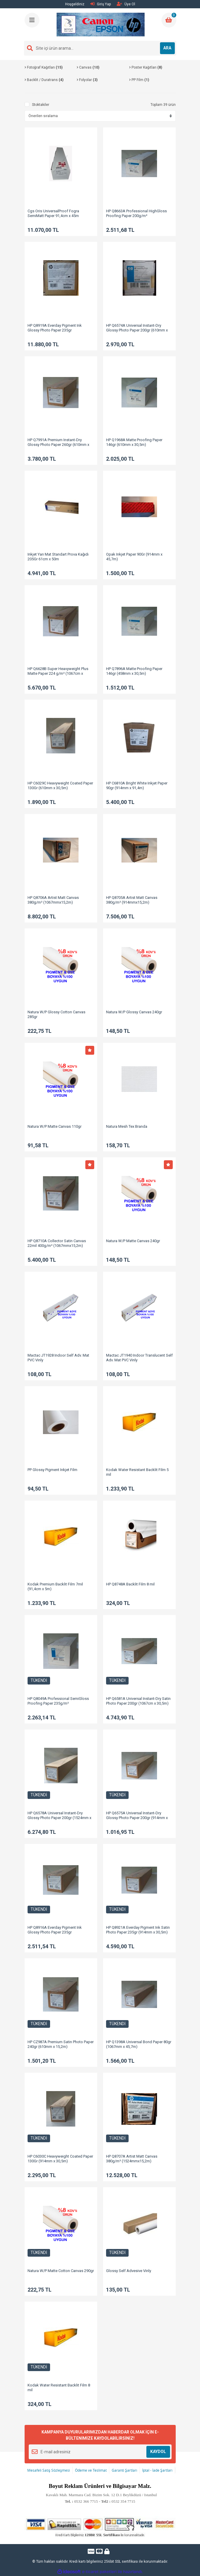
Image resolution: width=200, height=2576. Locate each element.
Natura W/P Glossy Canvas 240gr (134, 1012)
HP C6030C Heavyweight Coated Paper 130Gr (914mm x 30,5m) (60, 2158)
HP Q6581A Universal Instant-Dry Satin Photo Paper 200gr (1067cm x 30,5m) (138, 1701)
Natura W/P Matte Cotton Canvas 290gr (61, 2270)
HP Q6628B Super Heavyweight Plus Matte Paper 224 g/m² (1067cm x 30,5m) (58, 673)
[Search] (100, 48)
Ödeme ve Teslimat (91, 2470)
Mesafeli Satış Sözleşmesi (48, 2470)
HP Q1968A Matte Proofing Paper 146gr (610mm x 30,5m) (134, 442)
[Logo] (101, 24)
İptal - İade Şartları (157, 2470)
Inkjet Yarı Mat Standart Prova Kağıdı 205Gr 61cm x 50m (58, 556)
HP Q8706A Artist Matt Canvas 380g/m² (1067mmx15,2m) (53, 899)
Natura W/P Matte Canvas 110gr (54, 1126)
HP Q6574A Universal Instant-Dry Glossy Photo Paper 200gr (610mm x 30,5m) (137, 330)
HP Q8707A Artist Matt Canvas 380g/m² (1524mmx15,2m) (131, 2158)
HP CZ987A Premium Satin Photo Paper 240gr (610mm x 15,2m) (61, 2044)
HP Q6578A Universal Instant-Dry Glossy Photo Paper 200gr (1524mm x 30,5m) (59, 1818)
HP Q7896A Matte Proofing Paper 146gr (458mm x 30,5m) (134, 671)
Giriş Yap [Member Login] (100, 4)
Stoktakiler (40, 105)
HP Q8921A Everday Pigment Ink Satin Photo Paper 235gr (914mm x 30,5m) (138, 1929)
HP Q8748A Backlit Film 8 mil (130, 1584)
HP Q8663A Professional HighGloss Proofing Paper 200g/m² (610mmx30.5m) (136, 216)
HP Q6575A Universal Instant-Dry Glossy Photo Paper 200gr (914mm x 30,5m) (137, 1818)
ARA (167, 48)
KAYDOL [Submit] (158, 2451)
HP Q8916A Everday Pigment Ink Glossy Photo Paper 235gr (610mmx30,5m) (55, 1932)
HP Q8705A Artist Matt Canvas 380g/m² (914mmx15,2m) (131, 899)
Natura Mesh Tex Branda (126, 1126)
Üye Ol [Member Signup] (126, 4)
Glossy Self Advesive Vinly (128, 2270)
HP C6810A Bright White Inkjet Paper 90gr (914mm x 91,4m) (136, 785)
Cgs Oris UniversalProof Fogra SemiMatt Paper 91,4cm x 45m (53, 213)
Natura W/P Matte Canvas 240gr (133, 1241)
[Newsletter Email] (100, 2451)
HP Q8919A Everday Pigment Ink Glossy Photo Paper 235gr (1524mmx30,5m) (55, 330)
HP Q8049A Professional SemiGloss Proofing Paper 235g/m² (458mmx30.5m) (58, 1703)
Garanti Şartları (124, 2470)
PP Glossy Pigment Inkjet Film (52, 1469)
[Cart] (168, 20)
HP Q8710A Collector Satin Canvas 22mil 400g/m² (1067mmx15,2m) (57, 1243)
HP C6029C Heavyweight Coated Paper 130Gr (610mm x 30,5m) (60, 785)
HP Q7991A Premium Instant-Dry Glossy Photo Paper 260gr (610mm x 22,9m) (58, 445)
